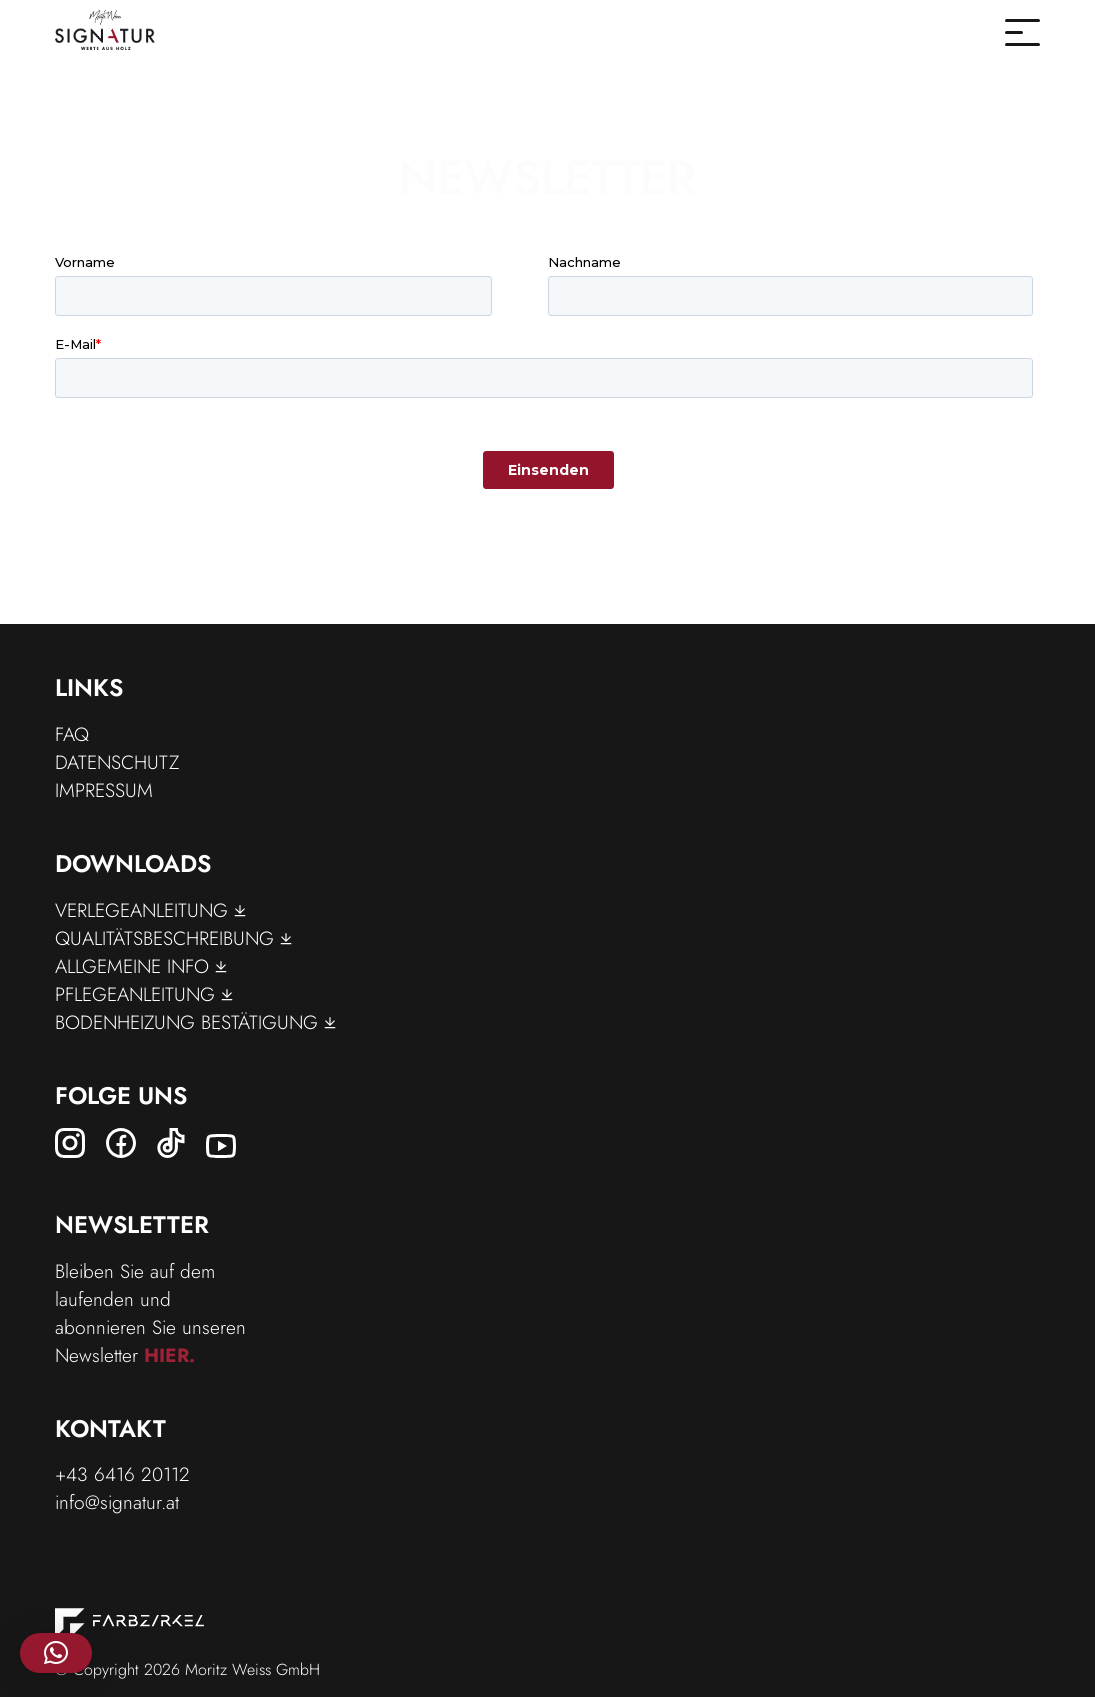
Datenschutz (117, 762)
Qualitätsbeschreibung (173, 938)
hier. (169, 1355)
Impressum (104, 790)
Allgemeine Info (141, 966)
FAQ (72, 734)
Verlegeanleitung (150, 910)
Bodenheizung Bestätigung (195, 1022)
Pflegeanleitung (144, 994)
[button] (56, 1653)
